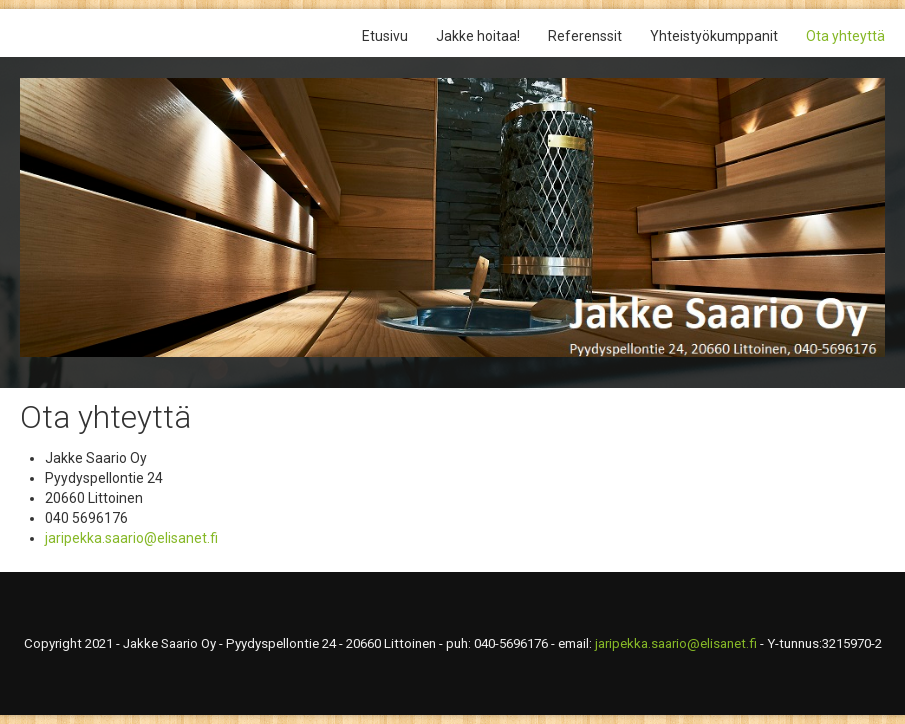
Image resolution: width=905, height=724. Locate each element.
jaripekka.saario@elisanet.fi (131, 538)
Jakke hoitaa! (478, 36)
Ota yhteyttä (845, 36)
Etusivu (385, 36)
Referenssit (585, 36)
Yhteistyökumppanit (714, 36)
